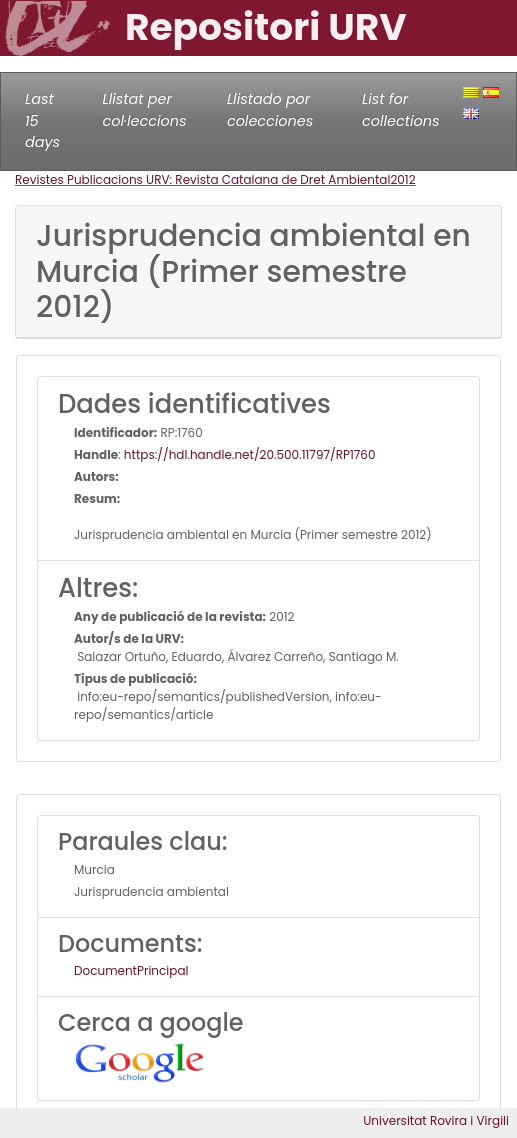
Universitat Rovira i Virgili (436, 1120)
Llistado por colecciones (270, 110)
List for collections (400, 110)
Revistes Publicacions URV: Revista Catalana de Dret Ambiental (202, 179)
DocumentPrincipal (131, 970)
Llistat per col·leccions (144, 110)
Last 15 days (42, 120)
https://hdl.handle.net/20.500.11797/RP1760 (250, 454)
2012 (402, 179)
